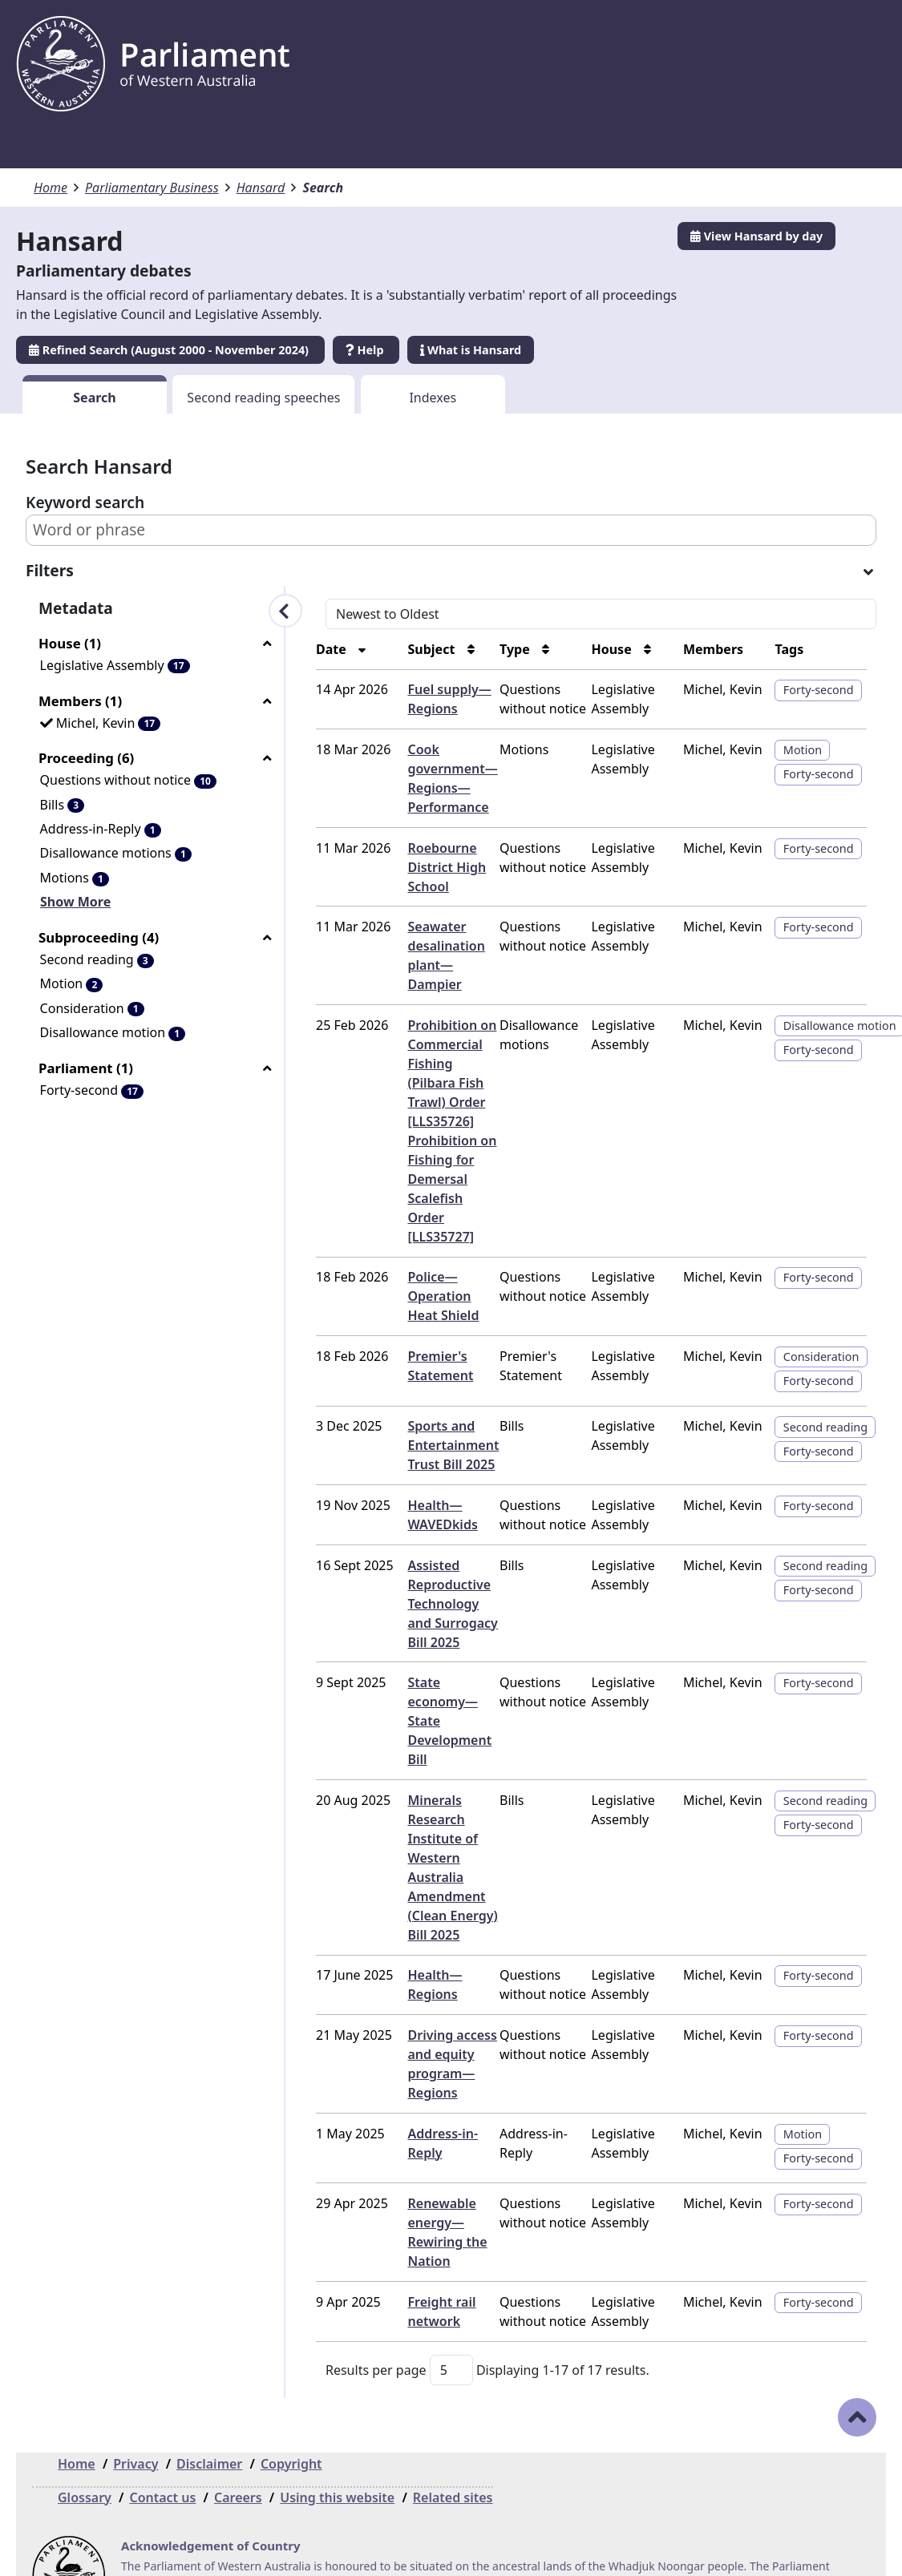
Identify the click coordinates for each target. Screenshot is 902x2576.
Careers (238, 2440)
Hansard (261, 187)
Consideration (813, 1318)
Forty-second (810, 689)
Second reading (817, 1388)
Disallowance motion (831, 1006)
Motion (794, 749)
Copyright (291, 2406)
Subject (395, 649)
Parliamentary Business (152, 187)
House (590, 649)
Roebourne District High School (409, 867)
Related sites (453, 2440)
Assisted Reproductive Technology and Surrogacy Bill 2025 (419, 1565)
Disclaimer (209, 2406)
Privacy (135, 2406)
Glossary (84, 2440)
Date (287, 649)
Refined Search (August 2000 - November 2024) (170, 349)
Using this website (337, 2440)
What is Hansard (470, 349)
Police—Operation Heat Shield (418, 1257)
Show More (75, 901)
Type (486, 649)
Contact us (162, 2440)
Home (50, 187)
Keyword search (85, 502)
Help (366, 349)
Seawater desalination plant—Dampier (419, 946)
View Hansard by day (756, 236)
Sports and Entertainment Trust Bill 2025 (415, 1407)
